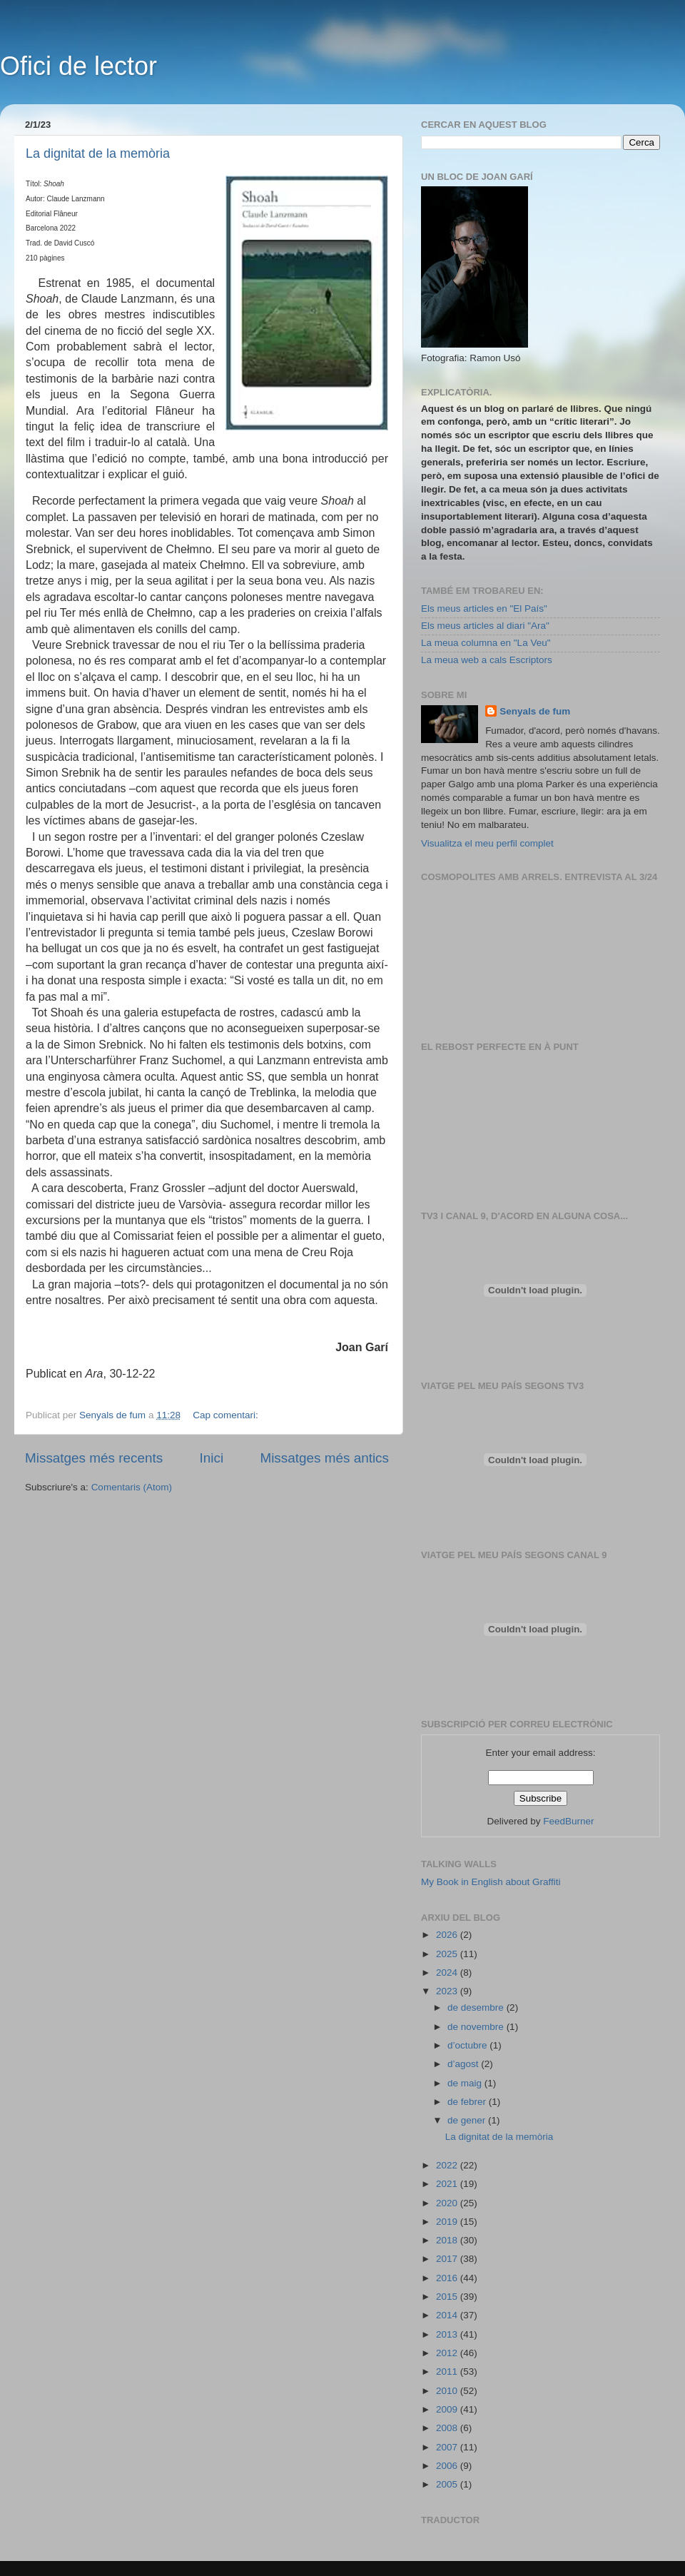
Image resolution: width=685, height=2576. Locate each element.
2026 (448, 1934)
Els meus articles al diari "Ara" (485, 625)
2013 (448, 2334)
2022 (448, 2165)
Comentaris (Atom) (131, 1487)
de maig (465, 2083)
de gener (467, 2120)
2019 (448, 2221)
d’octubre (468, 2045)
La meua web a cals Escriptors (486, 660)
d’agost (464, 2064)
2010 (448, 2390)
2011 (448, 2371)
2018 (448, 2240)
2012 (448, 2353)
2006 (448, 2465)
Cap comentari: (226, 1415)
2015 (448, 2296)
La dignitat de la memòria (98, 153)
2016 (448, 2278)
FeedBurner (568, 1821)
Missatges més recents (94, 1457)
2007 (448, 2447)
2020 (448, 2203)
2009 (448, 2409)
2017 (448, 2258)
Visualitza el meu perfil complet (487, 843)
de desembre (477, 2007)
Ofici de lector (78, 66)
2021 (448, 2183)
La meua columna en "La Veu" (485, 642)
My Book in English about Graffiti (491, 1882)
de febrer (468, 2101)
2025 (448, 1954)
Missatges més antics (324, 1457)
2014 (448, 2315)
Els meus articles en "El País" (484, 608)
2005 (448, 2484)
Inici (212, 1457)
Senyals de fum (534, 711)
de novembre (477, 2026)
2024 (448, 1972)
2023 (448, 1991)
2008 (448, 2428)
